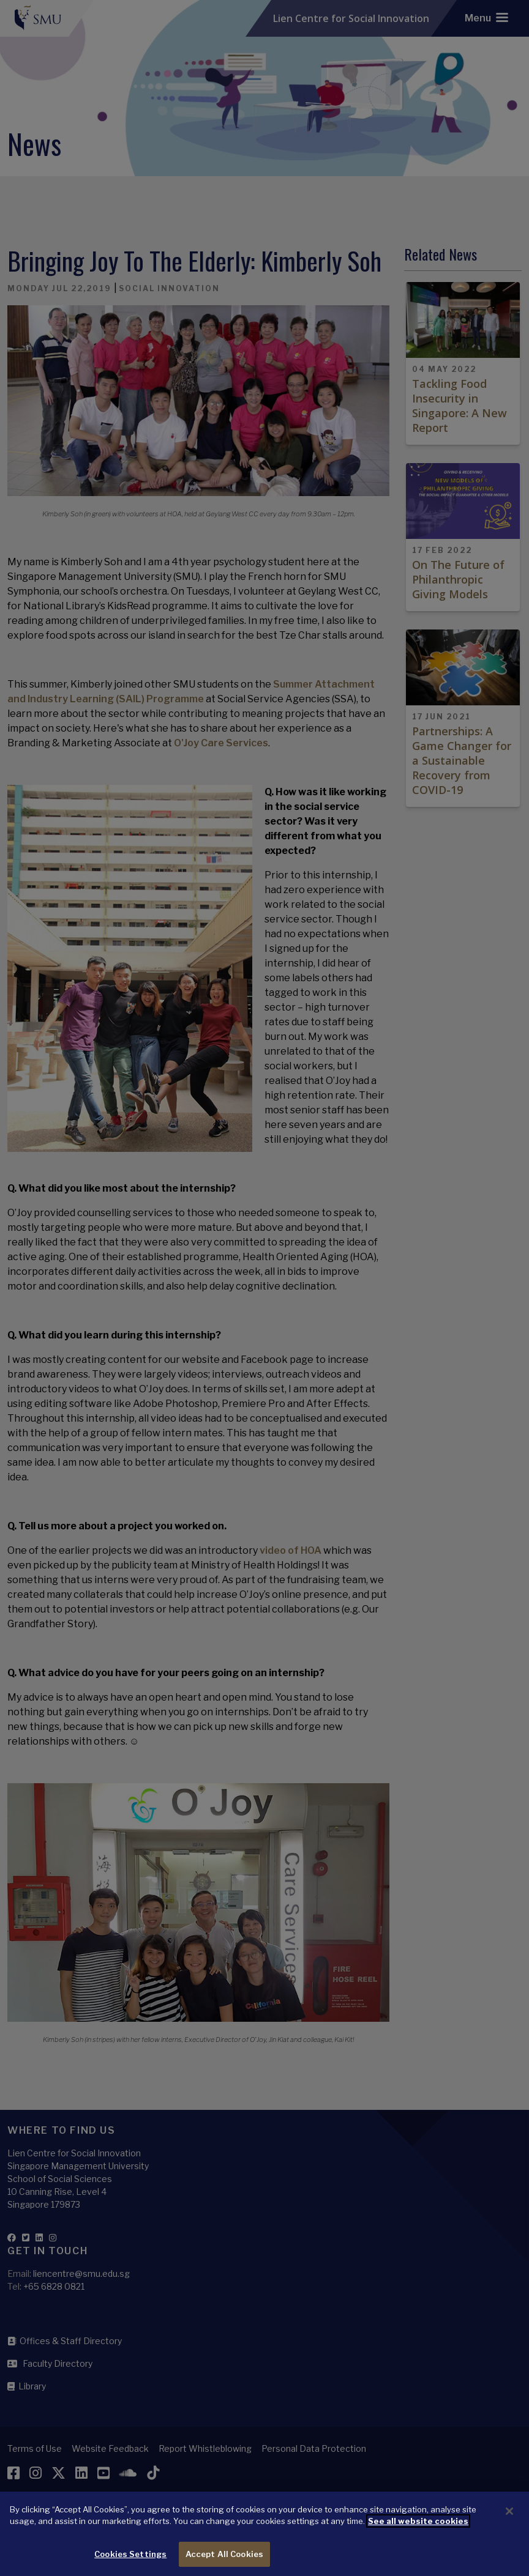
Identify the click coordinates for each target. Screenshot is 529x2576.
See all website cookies (418, 2531)
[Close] (509, 2521)
